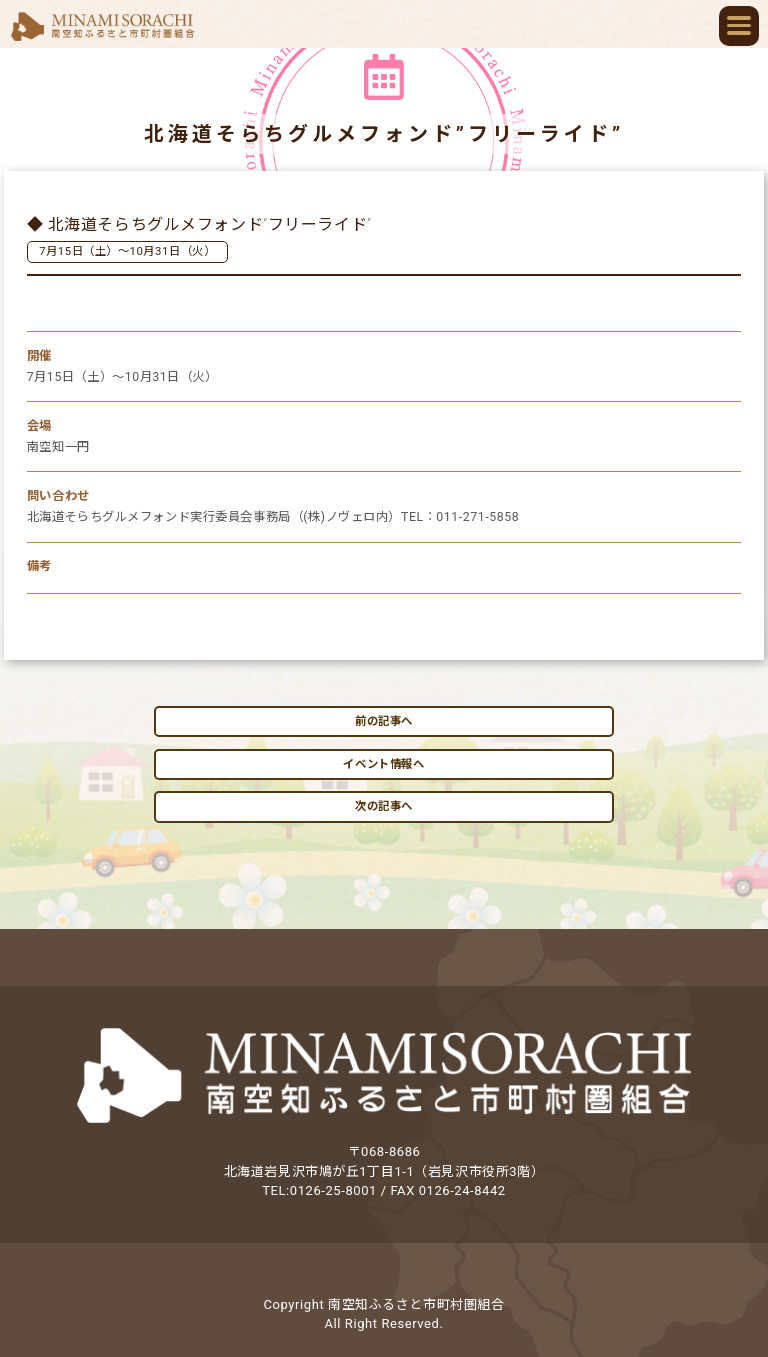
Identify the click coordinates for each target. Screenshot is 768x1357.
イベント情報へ (383, 764)
